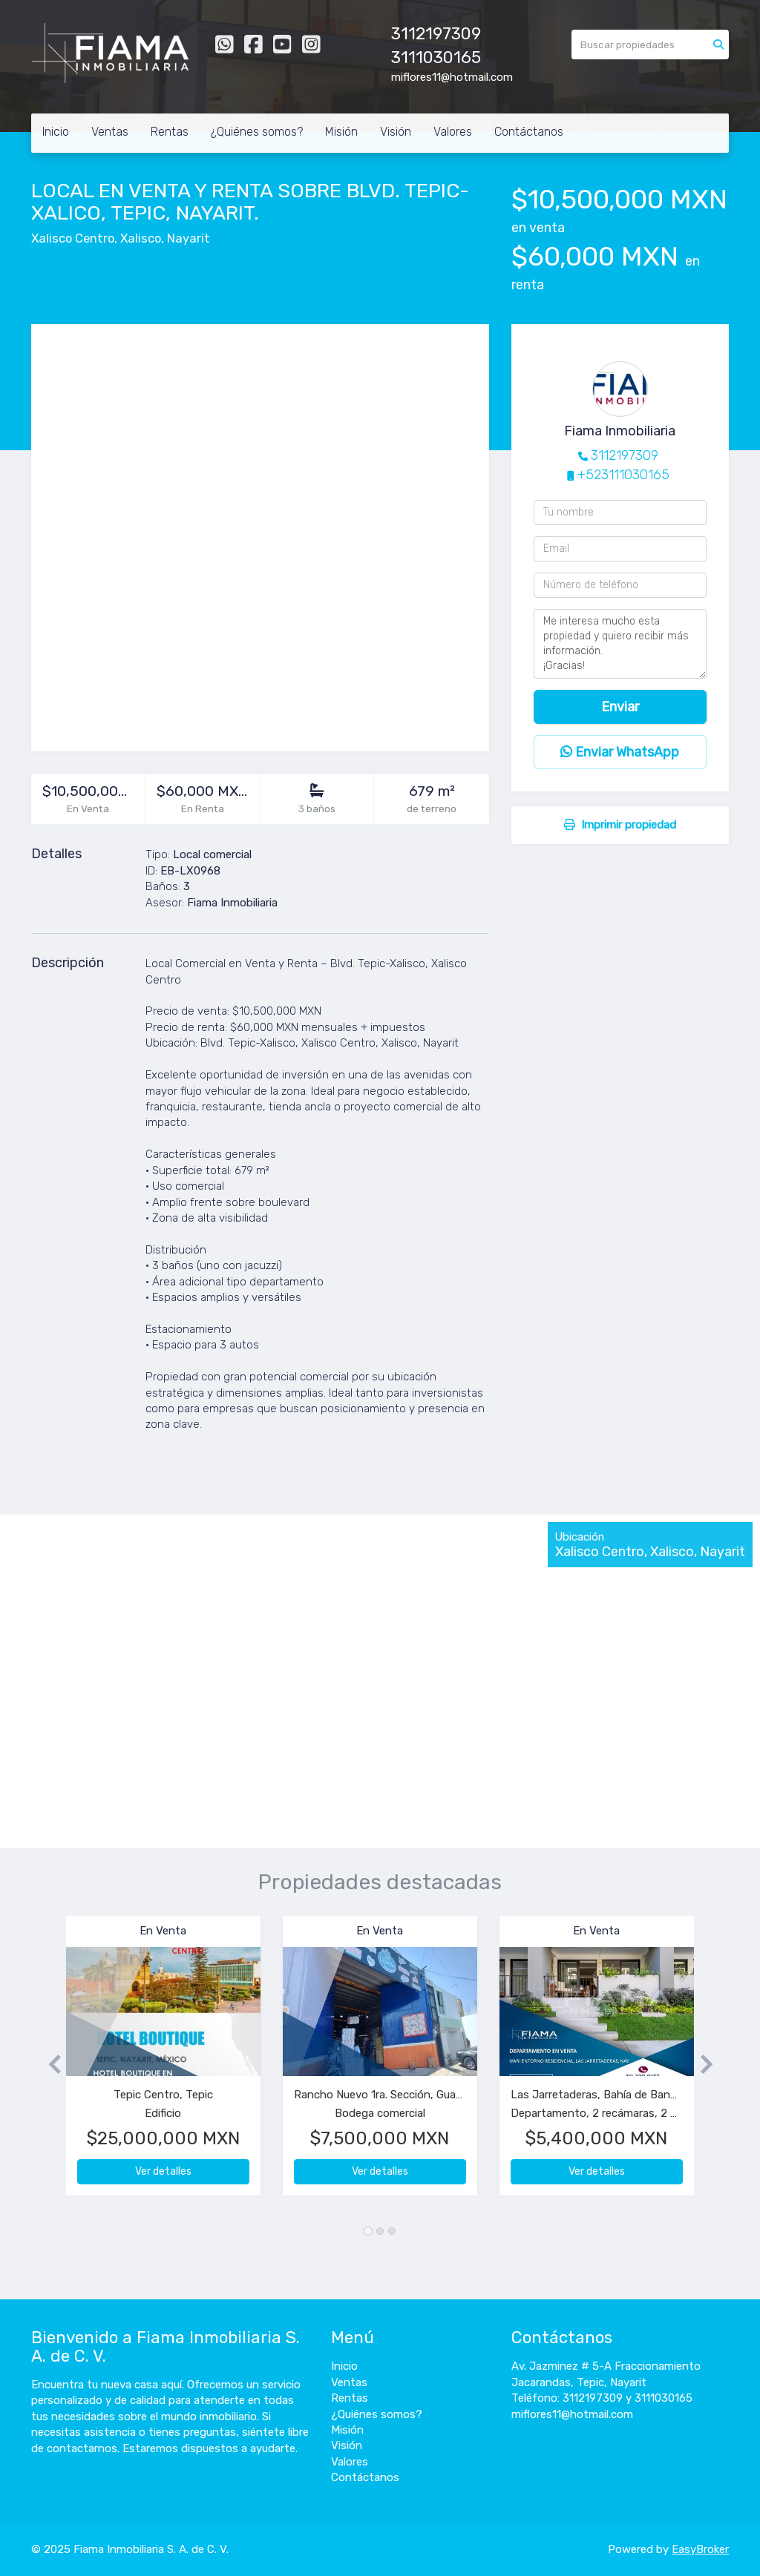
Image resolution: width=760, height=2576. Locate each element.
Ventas (109, 132)
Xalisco (140, 238)
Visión (395, 132)
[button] (48, 2063)
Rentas (170, 132)
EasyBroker (700, 2549)
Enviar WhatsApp (619, 752)
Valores (452, 132)
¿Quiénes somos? (257, 132)
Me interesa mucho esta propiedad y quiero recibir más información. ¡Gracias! (620, 644)
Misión (341, 132)
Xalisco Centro (72, 238)
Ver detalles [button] (163, 2171)
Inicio (55, 132)
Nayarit (188, 238)
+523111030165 (623, 475)
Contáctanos (528, 132)
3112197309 (624, 455)
